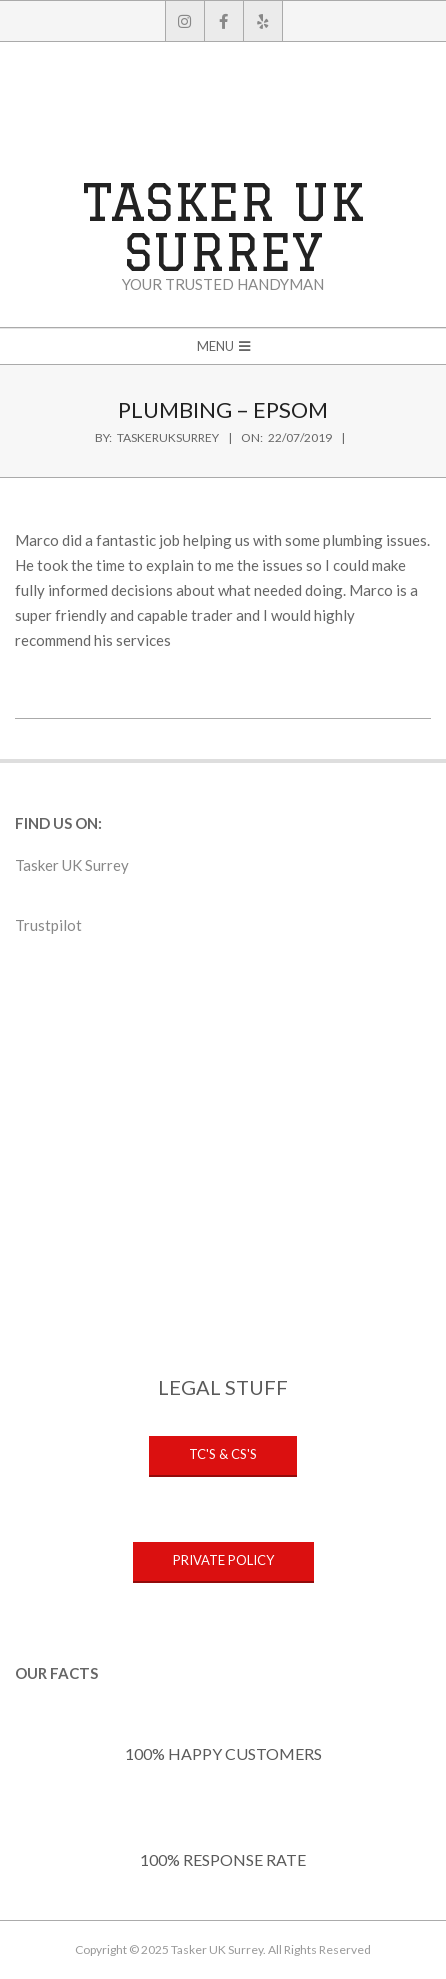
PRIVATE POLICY (223, 1560)
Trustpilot (48, 925)
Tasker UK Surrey (72, 865)
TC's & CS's (223, 1454)
